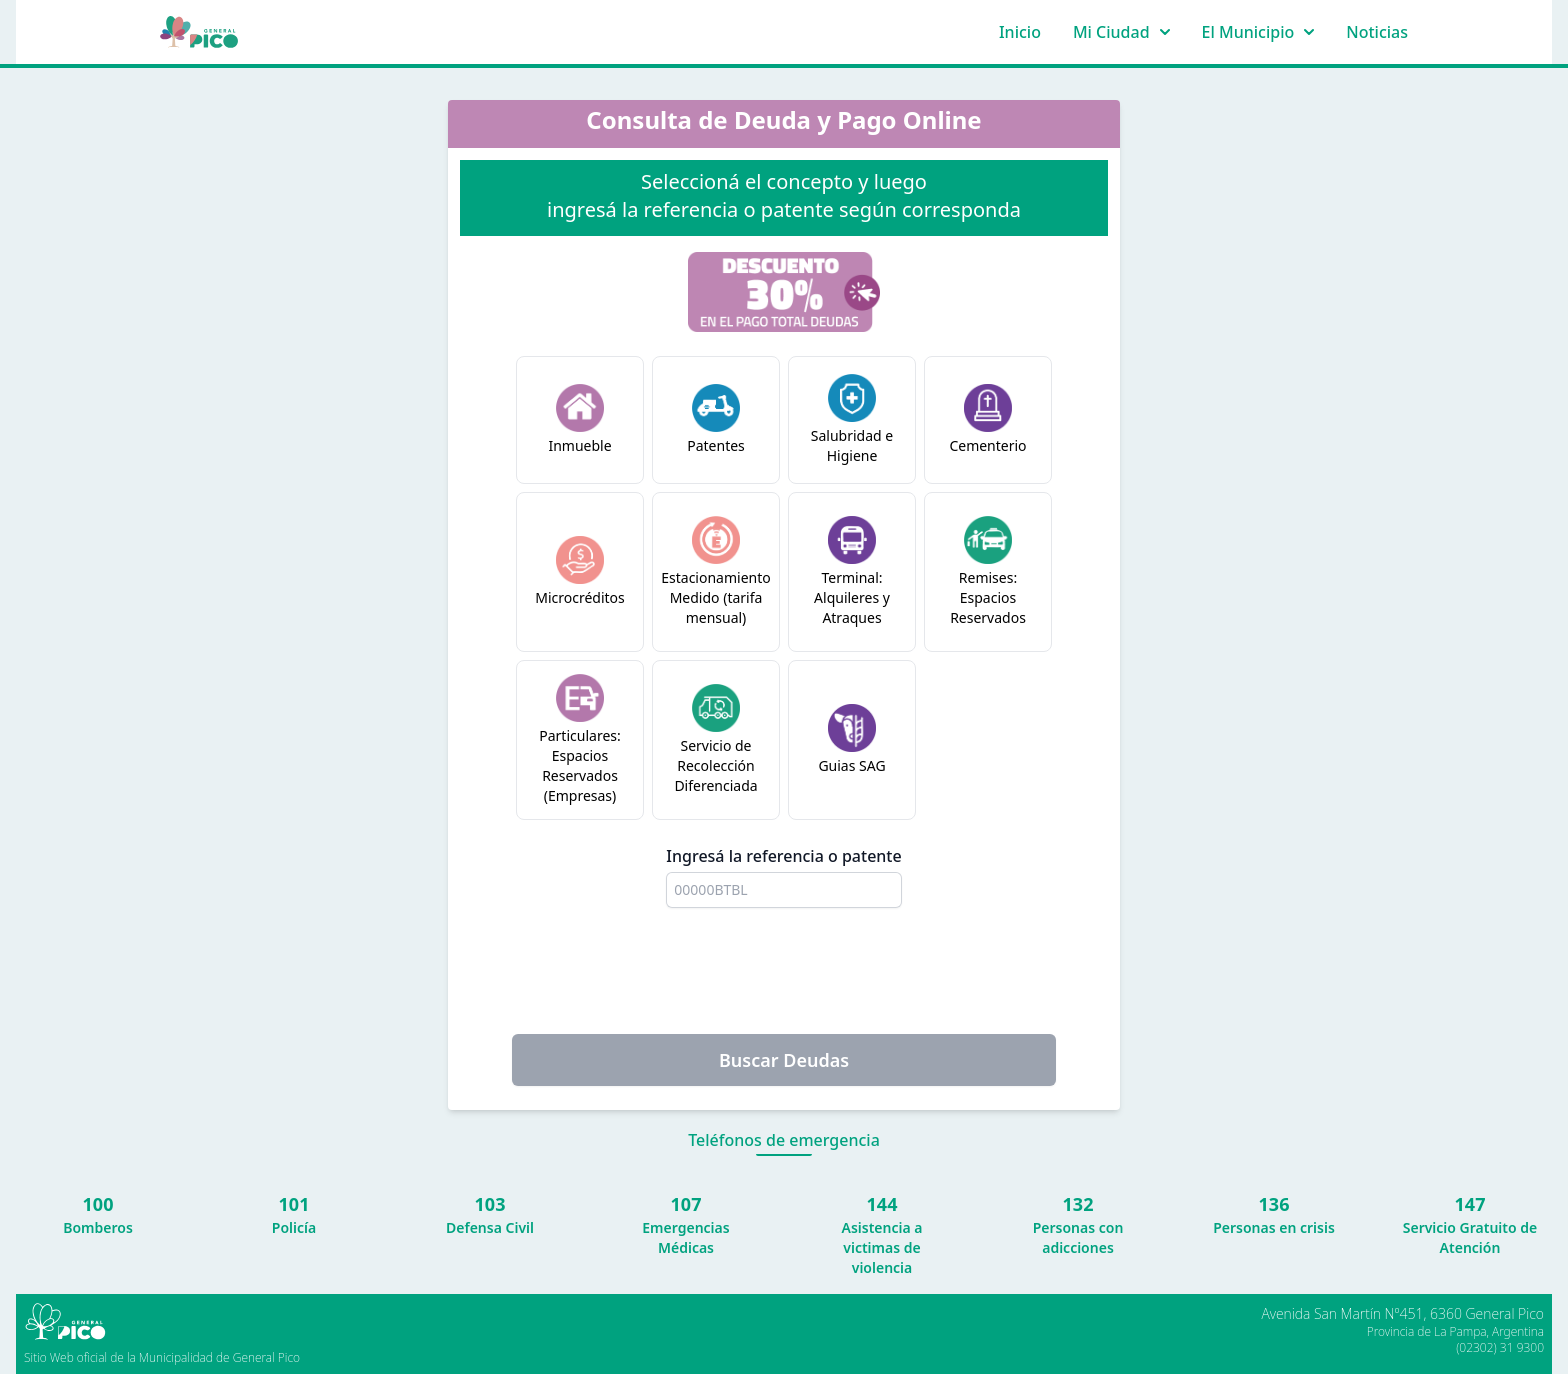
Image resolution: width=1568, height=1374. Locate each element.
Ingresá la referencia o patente (783, 856)
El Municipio (1258, 32)
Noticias (1377, 32)
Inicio (1020, 32)
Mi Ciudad (1121, 32)
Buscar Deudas (784, 1060)
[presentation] (784, 971)
